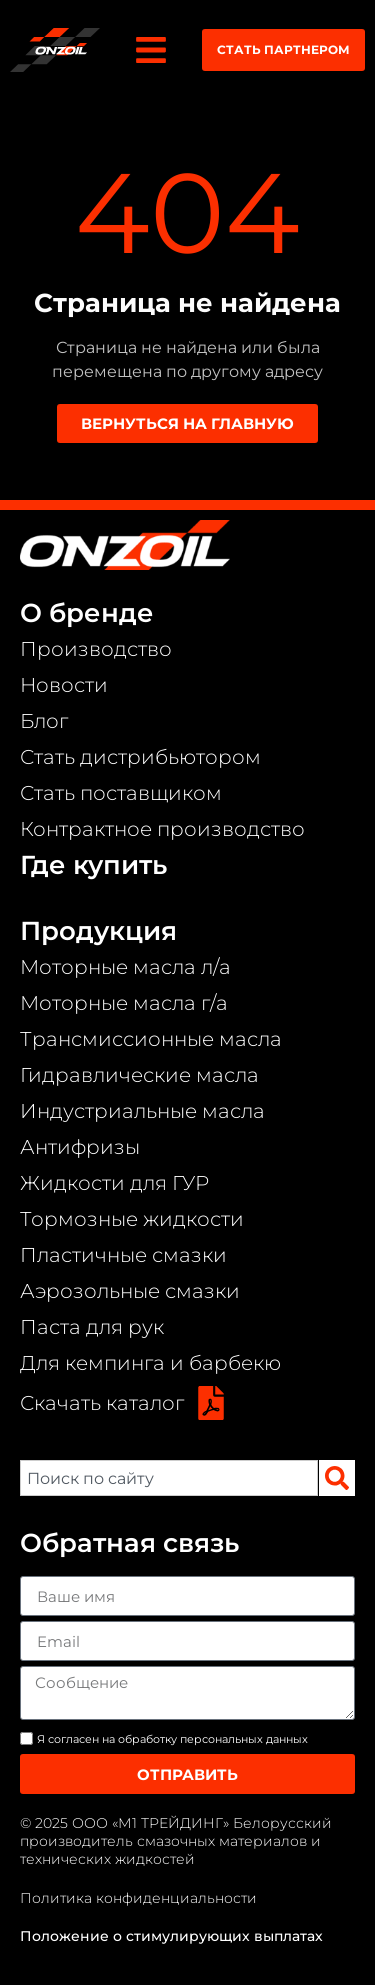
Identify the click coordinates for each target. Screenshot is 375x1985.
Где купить (93, 865)
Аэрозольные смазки (130, 1291)
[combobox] (169, 1478)
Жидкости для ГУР (114, 1183)
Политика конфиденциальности (138, 1898)
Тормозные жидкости (132, 1219)
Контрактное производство (162, 829)
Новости (64, 685)
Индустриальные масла (142, 1111)
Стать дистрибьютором (140, 757)
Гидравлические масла (139, 1075)
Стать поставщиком (121, 793)
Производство (96, 649)
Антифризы (80, 1147)
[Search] (337, 1478)
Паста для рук (92, 1327)
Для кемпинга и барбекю (150, 1363)
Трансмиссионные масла (151, 1039)
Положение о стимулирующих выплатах (171, 1936)
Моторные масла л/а (125, 967)
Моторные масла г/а (124, 1003)
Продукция (98, 931)
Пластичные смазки (123, 1255)
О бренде (87, 613)
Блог (44, 721)
